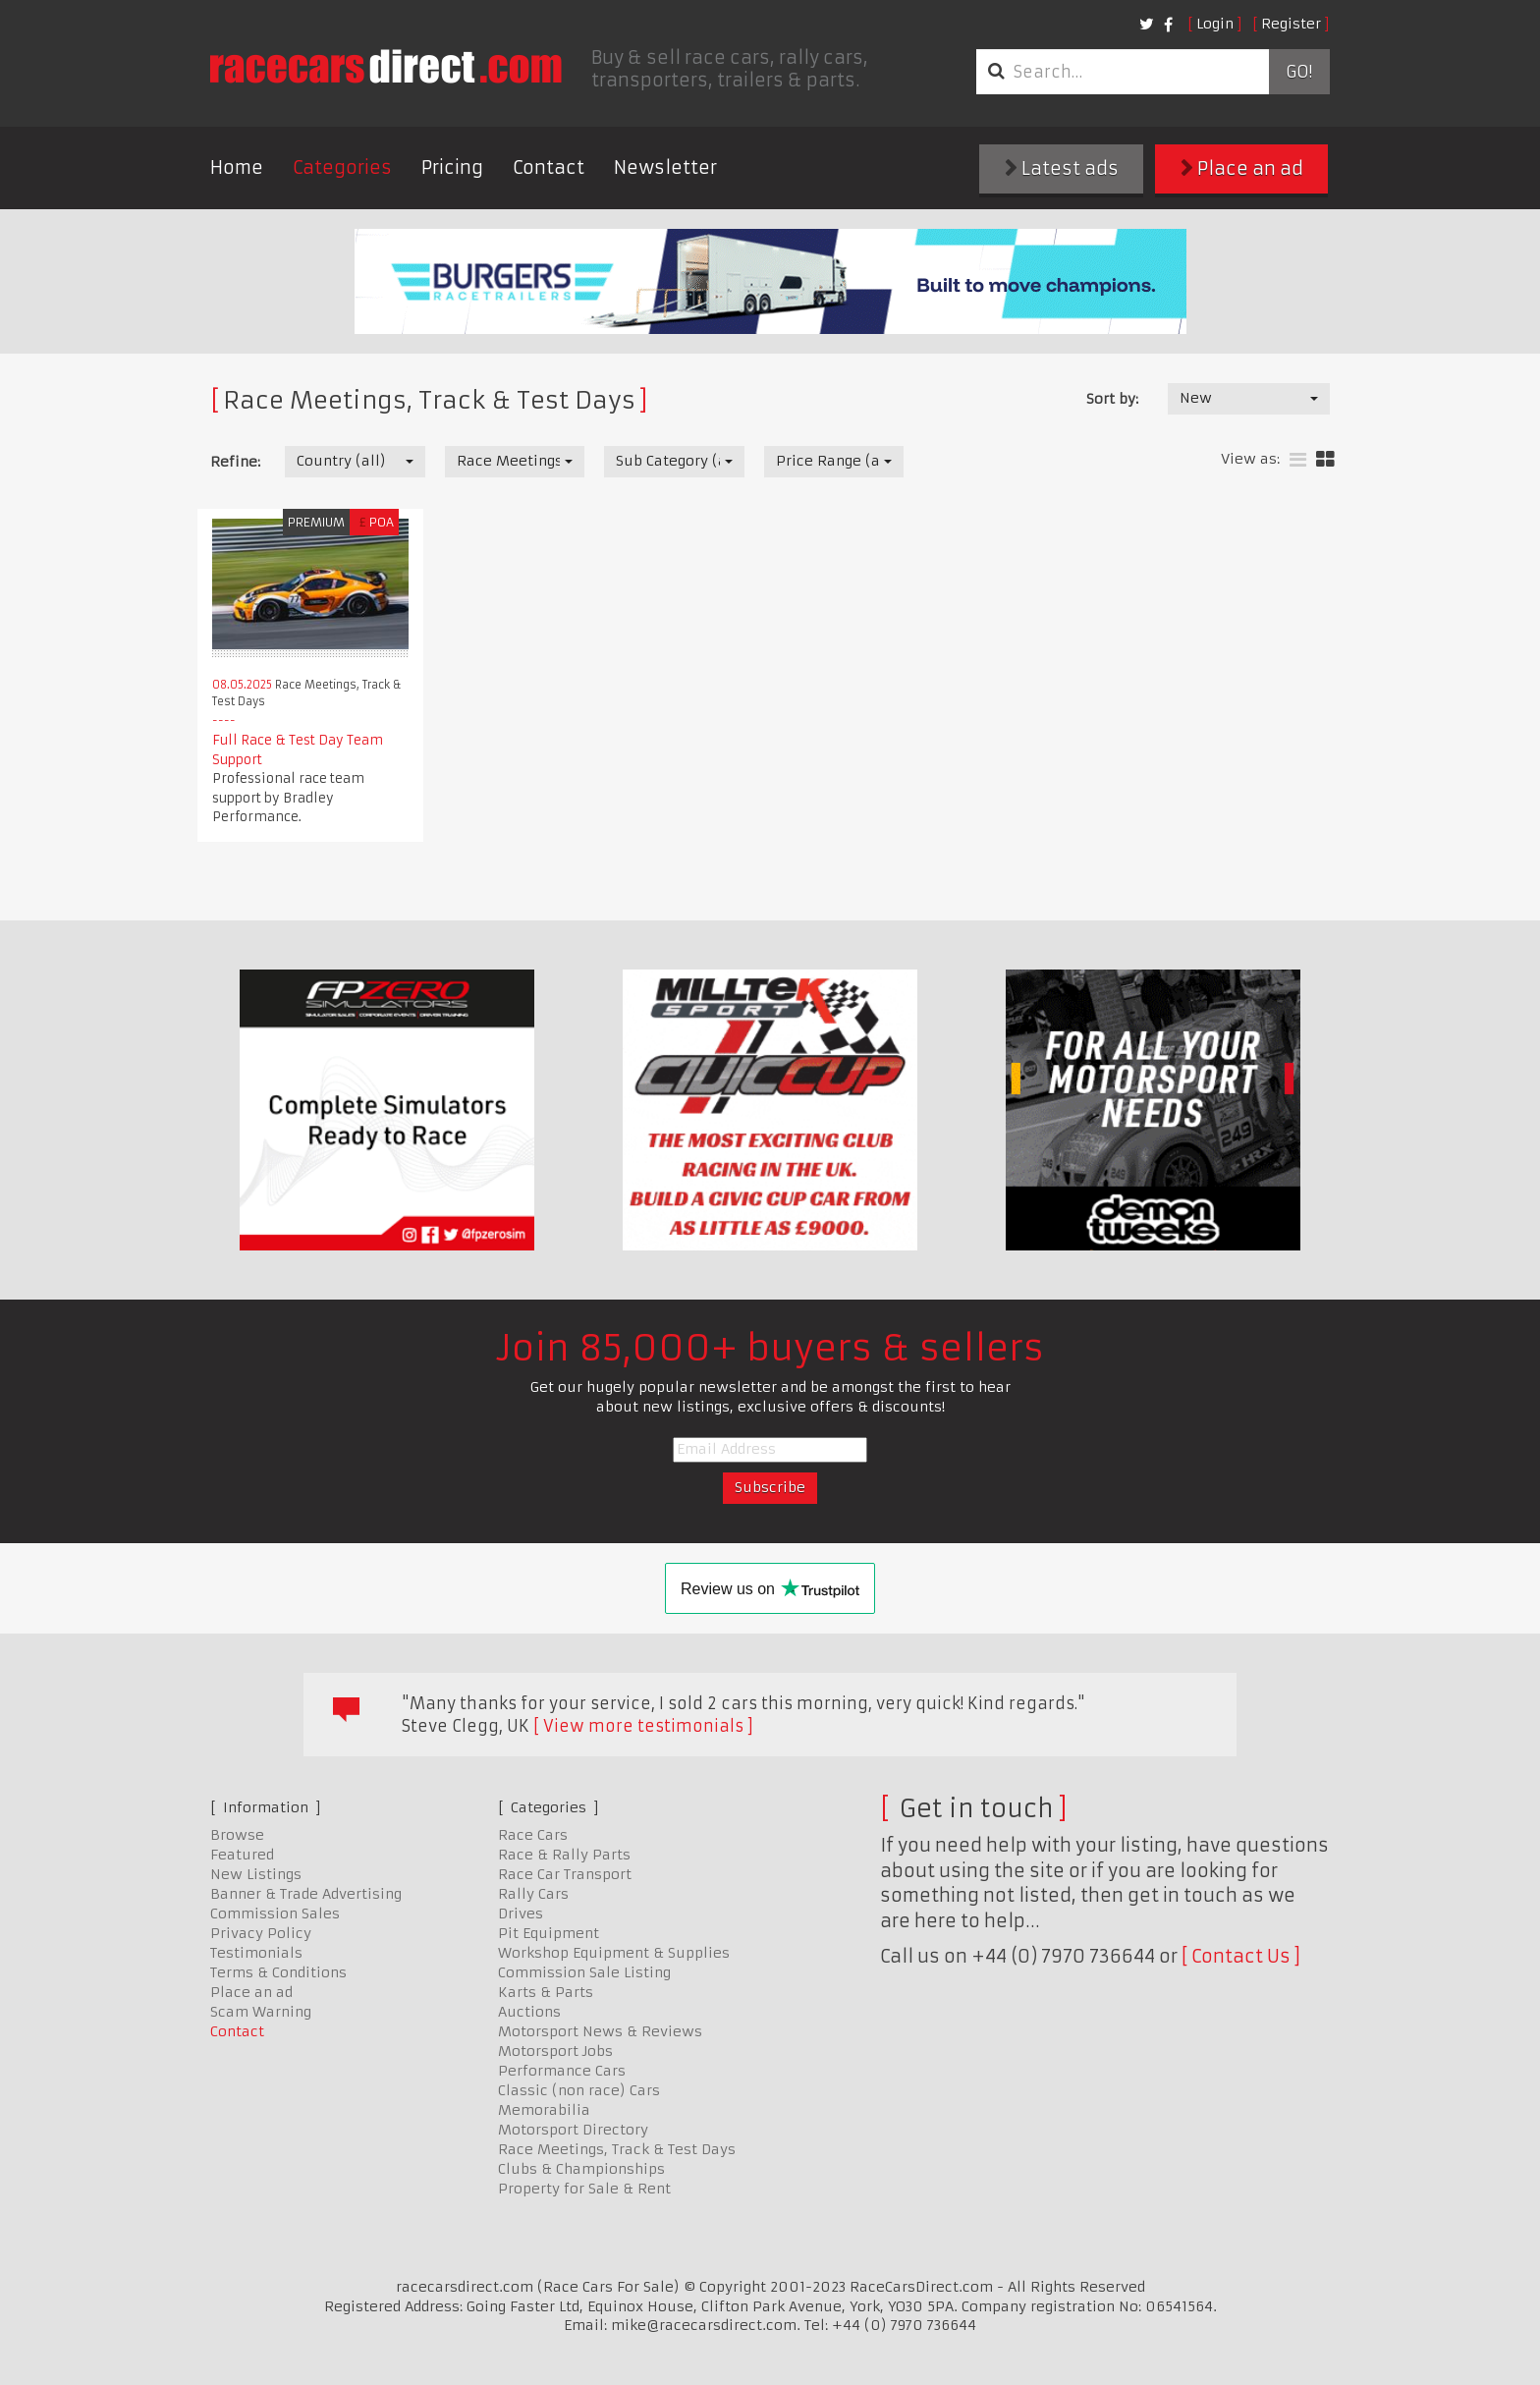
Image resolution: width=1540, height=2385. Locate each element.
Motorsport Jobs (555, 2051)
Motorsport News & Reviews (600, 2031)
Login (1215, 23)
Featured (242, 1854)
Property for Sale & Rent (584, 2188)
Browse (237, 1835)
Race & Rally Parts (564, 1854)
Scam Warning (260, 2012)
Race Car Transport (565, 1874)
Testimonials (256, 1953)
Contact (548, 167)
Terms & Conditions (278, 1972)
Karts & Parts (545, 1992)
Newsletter (665, 167)
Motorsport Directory (573, 2129)
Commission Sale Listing (584, 1972)
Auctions (529, 2012)
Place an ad (1242, 168)
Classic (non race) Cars (579, 2090)
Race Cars (533, 1835)
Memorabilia (544, 2110)
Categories (342, 167)
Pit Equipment (548, 1933)
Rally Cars (533, 1894)
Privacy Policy (260, 1933)
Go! (1299, 72)
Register (1291, 23)
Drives (520, 1913)
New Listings (256, 1874)
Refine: (235, 462)
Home (236, 167)
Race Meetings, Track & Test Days (617, 2149)
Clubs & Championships (581, 2169)
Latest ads (1062, 168)
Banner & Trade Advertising (306, 1894)
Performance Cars (562, 2071)
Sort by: (1112, 399)
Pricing (452, 167)
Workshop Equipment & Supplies (614, 1953)
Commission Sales (275, 1913)
